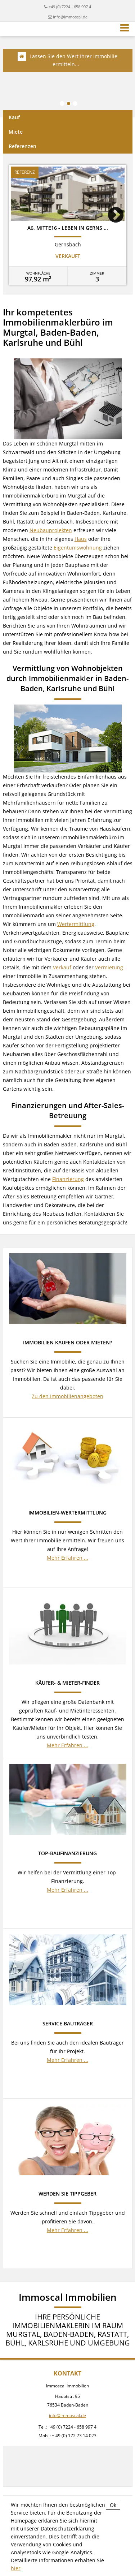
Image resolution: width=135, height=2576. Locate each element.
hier (16, 2568)
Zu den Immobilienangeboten (67, 1396)
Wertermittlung (75, 924)
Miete (16, 131)
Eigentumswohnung (78, 547)
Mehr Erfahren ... (67, 1557)
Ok (113, 2505)
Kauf (14, 117)
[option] (67, 224)
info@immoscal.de (70, 17)
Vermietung (109, 967)
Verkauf (62, 967)
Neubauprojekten (51, 530)
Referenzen (22, 146)
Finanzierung (68, 1179)
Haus (81, 538)
